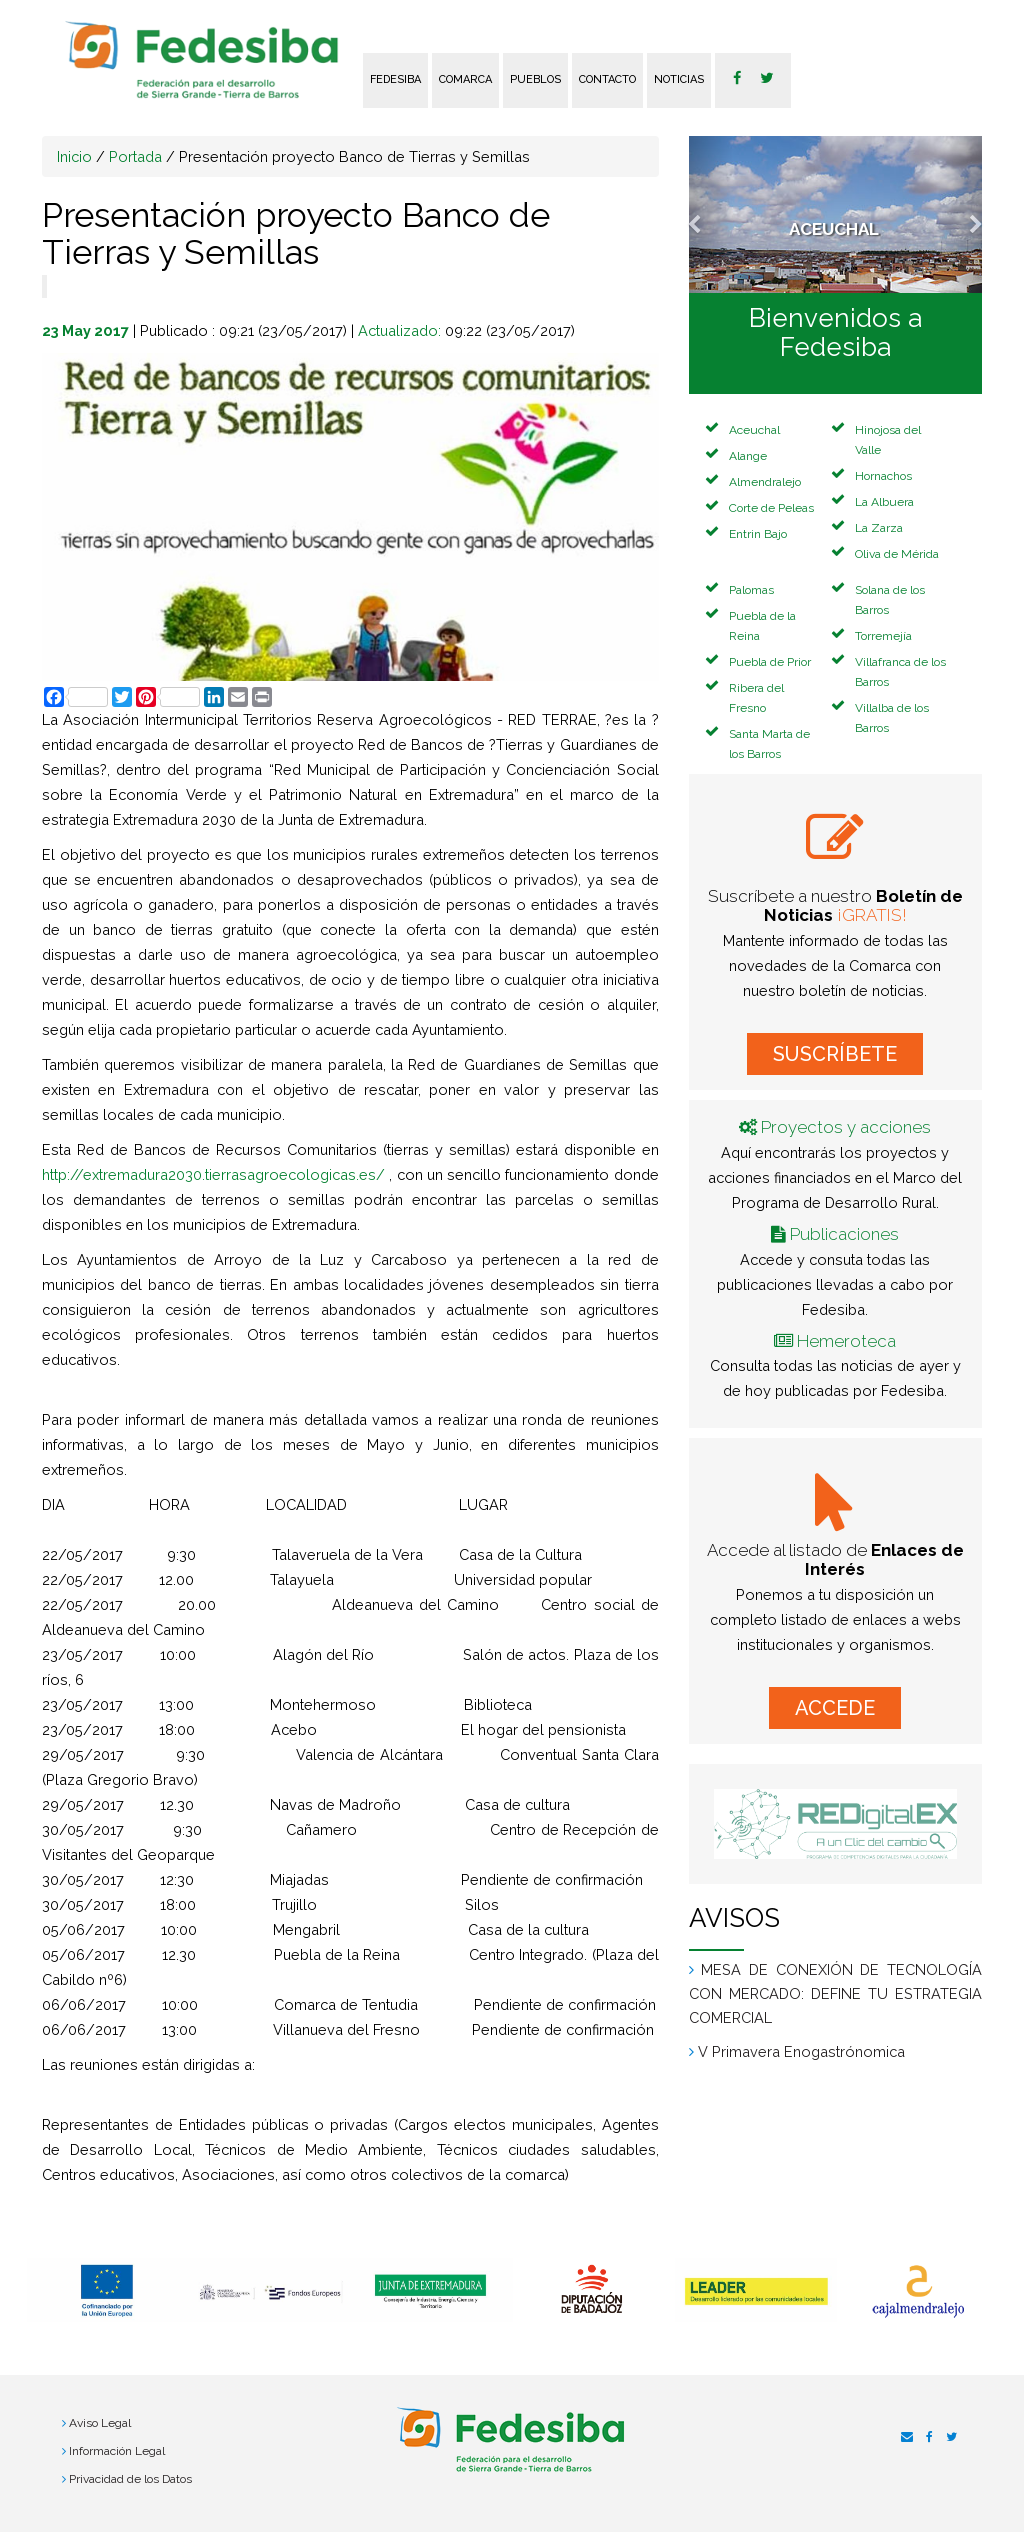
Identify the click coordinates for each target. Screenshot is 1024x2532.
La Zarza (879, 528)
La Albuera (884, 502)
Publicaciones (844, 1234)
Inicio (74, 156)
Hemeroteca (846, 1341)
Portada (135, 156)
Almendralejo (765, 482)
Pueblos (535, 79)
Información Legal (117, 2451)
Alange (748, 456)
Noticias (679, 79)
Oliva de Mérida (897, 554)
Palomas (751, 590)
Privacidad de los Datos (130, 2479)
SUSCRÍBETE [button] (835, 1054)
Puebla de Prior (770, 662)
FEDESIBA (395, 79)
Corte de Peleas (771, 508)
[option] (108, 2290)
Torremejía (883, 636)
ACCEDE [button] (835, 1708)
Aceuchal (754, 430)
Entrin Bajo (758, 534)
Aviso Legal (100, 2423)
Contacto (607, 79)
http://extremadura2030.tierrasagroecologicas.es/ (213, 1174)
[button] (711, 214)
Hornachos (883, 476)
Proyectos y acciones (846, 1127)
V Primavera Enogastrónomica (801, 2051)
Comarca (465, 79)
